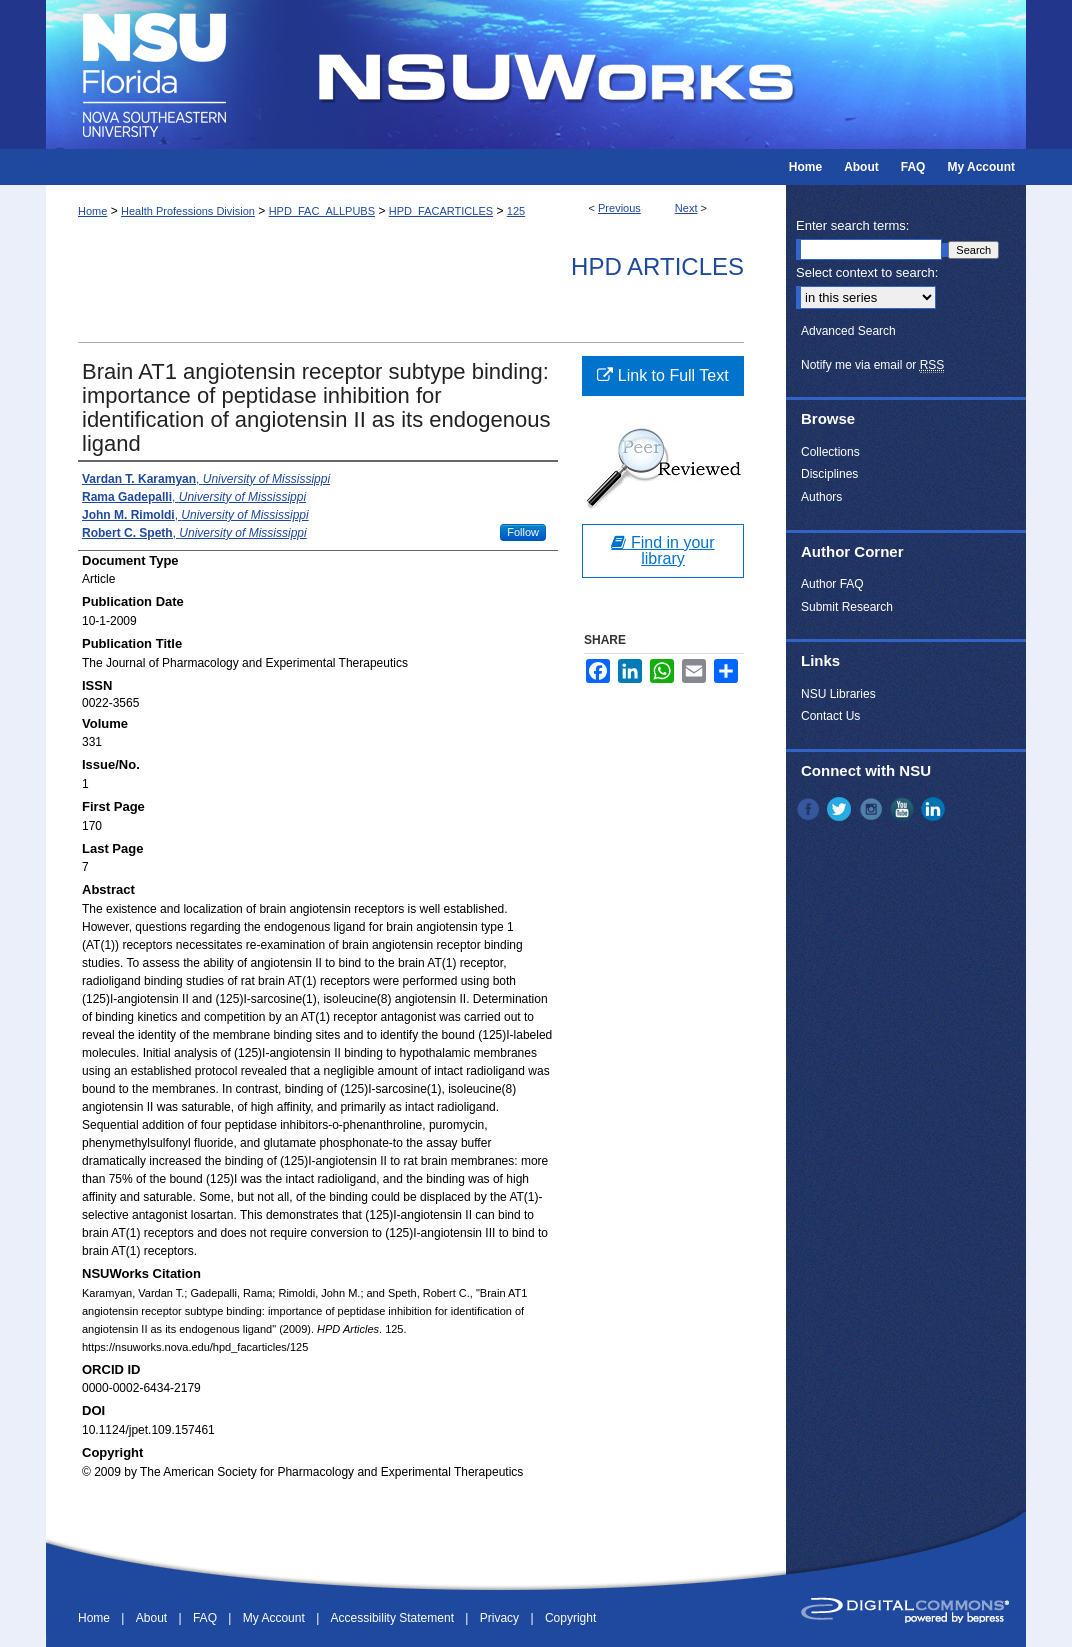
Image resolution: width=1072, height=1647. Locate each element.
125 (516, 211)
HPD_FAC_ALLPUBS (322, 211)
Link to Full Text (662, 375)
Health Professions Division (188, 211)
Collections (830, 452)
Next (686, 208)
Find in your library (662, 550)
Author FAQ (832, 584)
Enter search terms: (852, 225)
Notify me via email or (872, 365)
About (153, 1618)
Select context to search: (867, 272)
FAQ (206, 1618)
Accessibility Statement (394, 1618)
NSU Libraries (838, 694)
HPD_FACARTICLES (441, 211)
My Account (275, 1618)
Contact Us (830, 716)
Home (92, 211)
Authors (821, 497)
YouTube (904, 809)
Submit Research (847, 607)
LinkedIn (935, 809)
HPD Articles (657, 266)
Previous (619, 208)
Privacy (501, 1618)
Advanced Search (848, 331)
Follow (523, 532)
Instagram (873, 809)
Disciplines (829, 474)
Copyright (570, 1618)
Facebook (810, 809)
